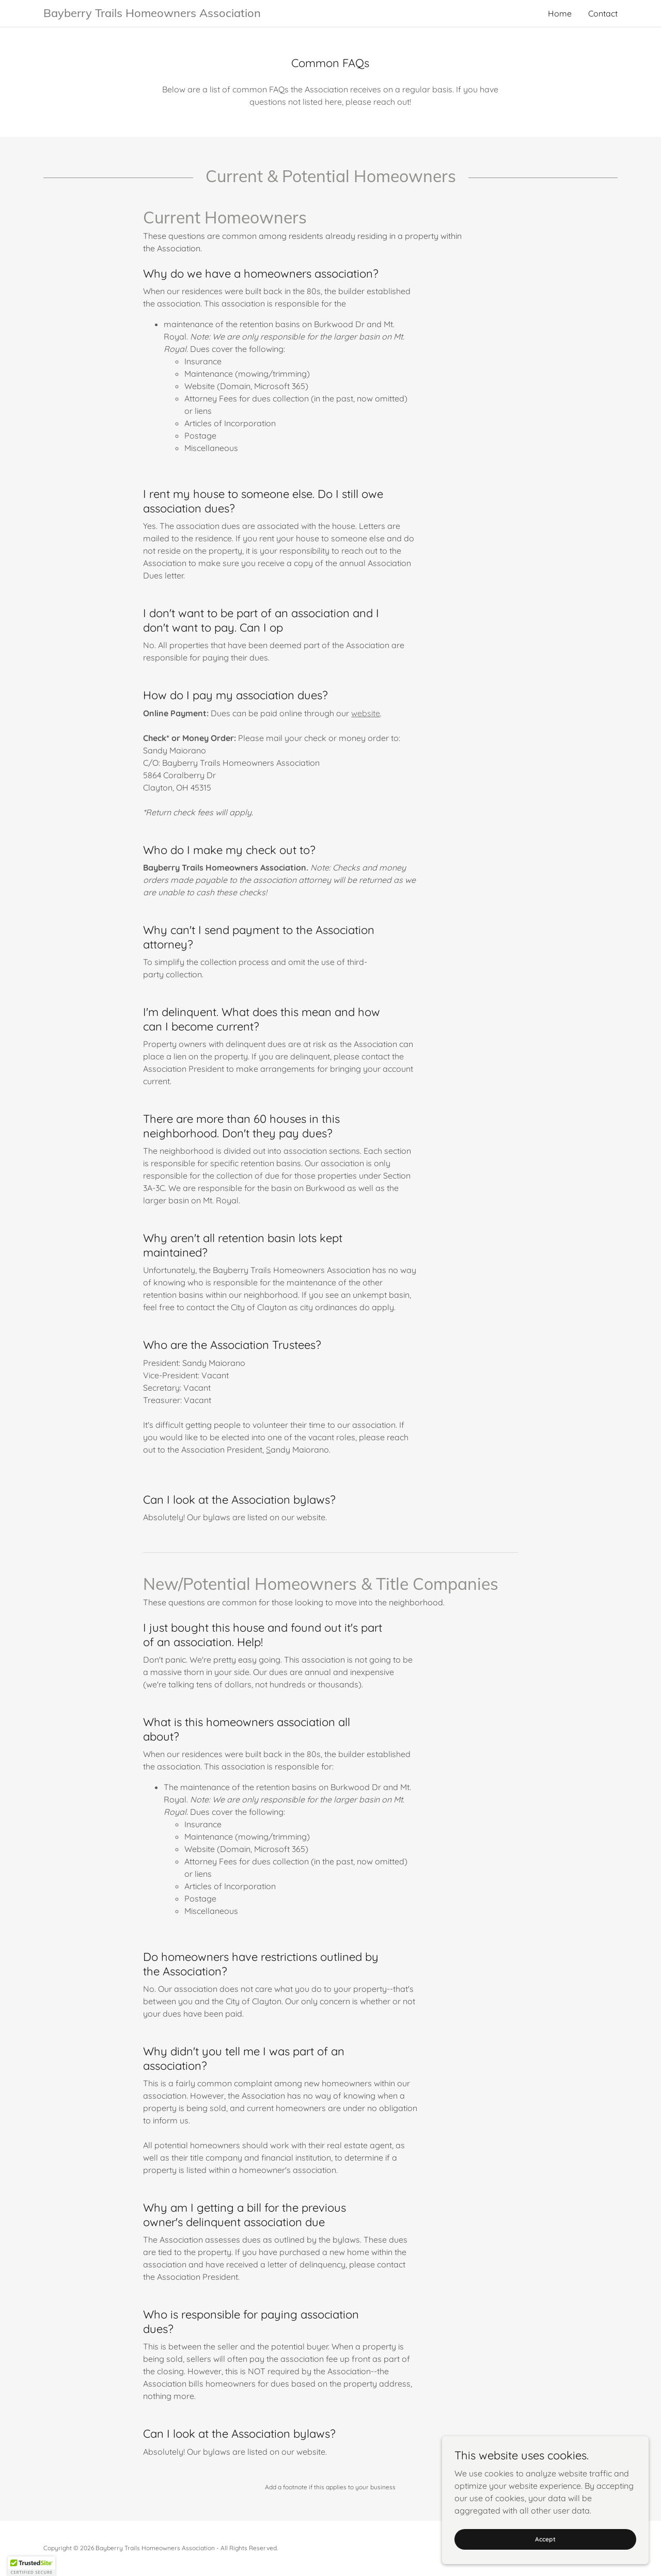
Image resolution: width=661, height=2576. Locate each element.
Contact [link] (603, 13)
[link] (186, 14)
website (365, 713)
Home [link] (560, 13)
